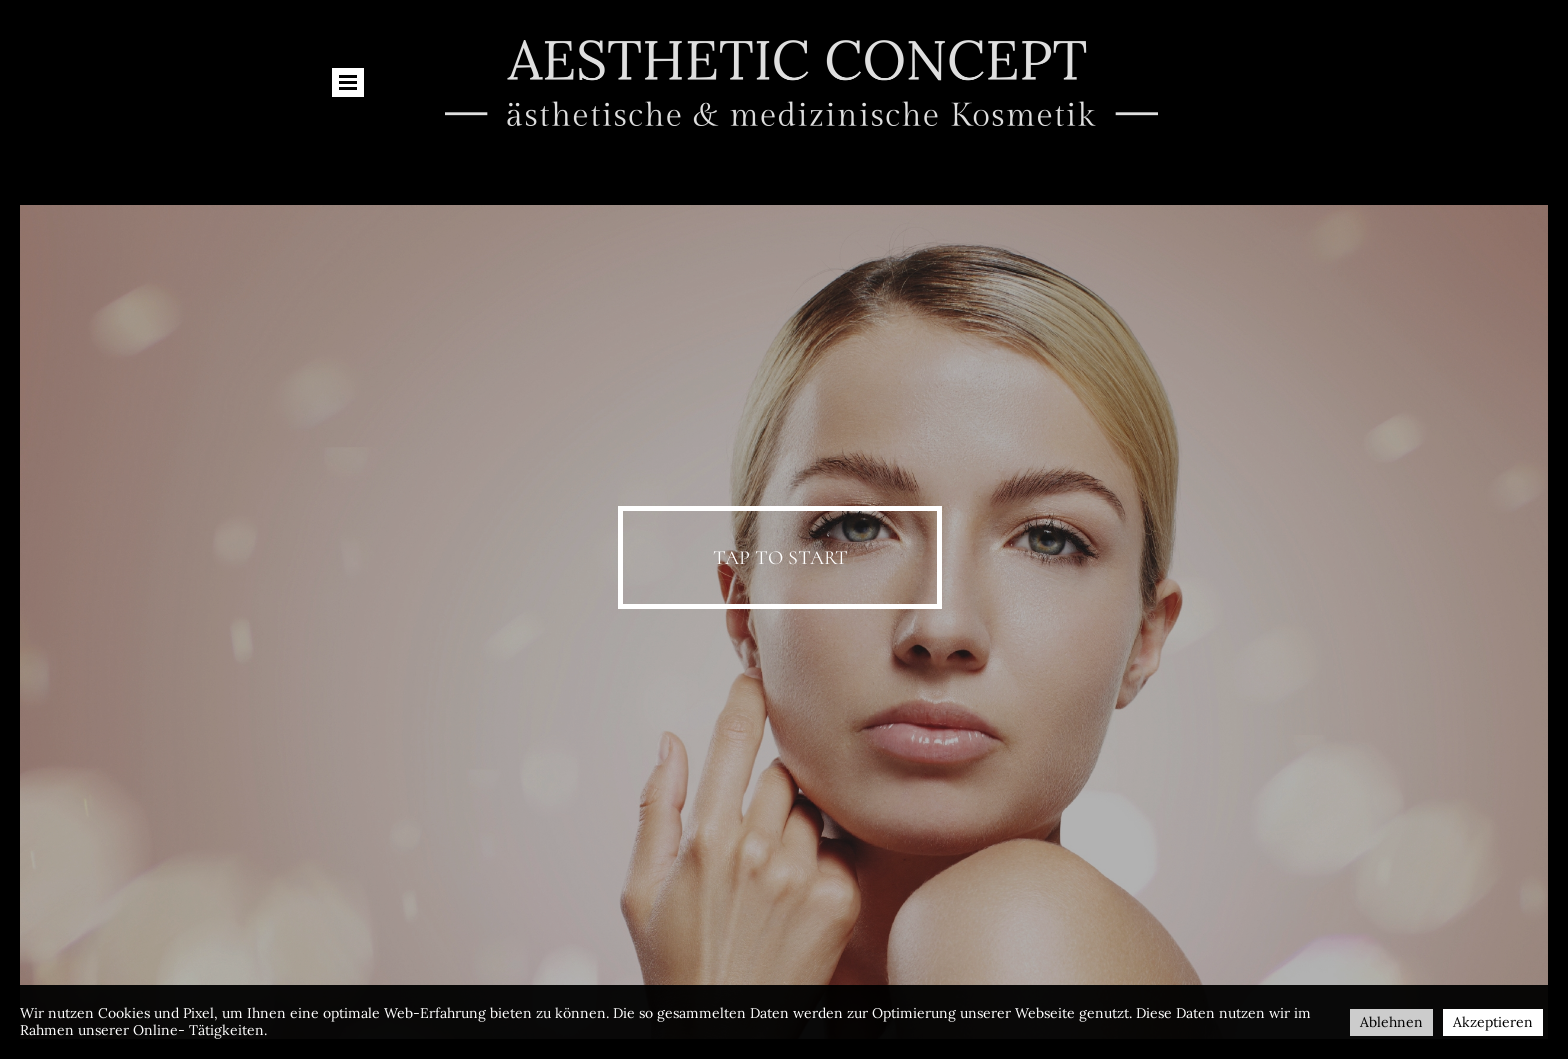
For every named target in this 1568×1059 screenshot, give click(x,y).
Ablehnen (1391, 1022)
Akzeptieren (1493, 1022)
